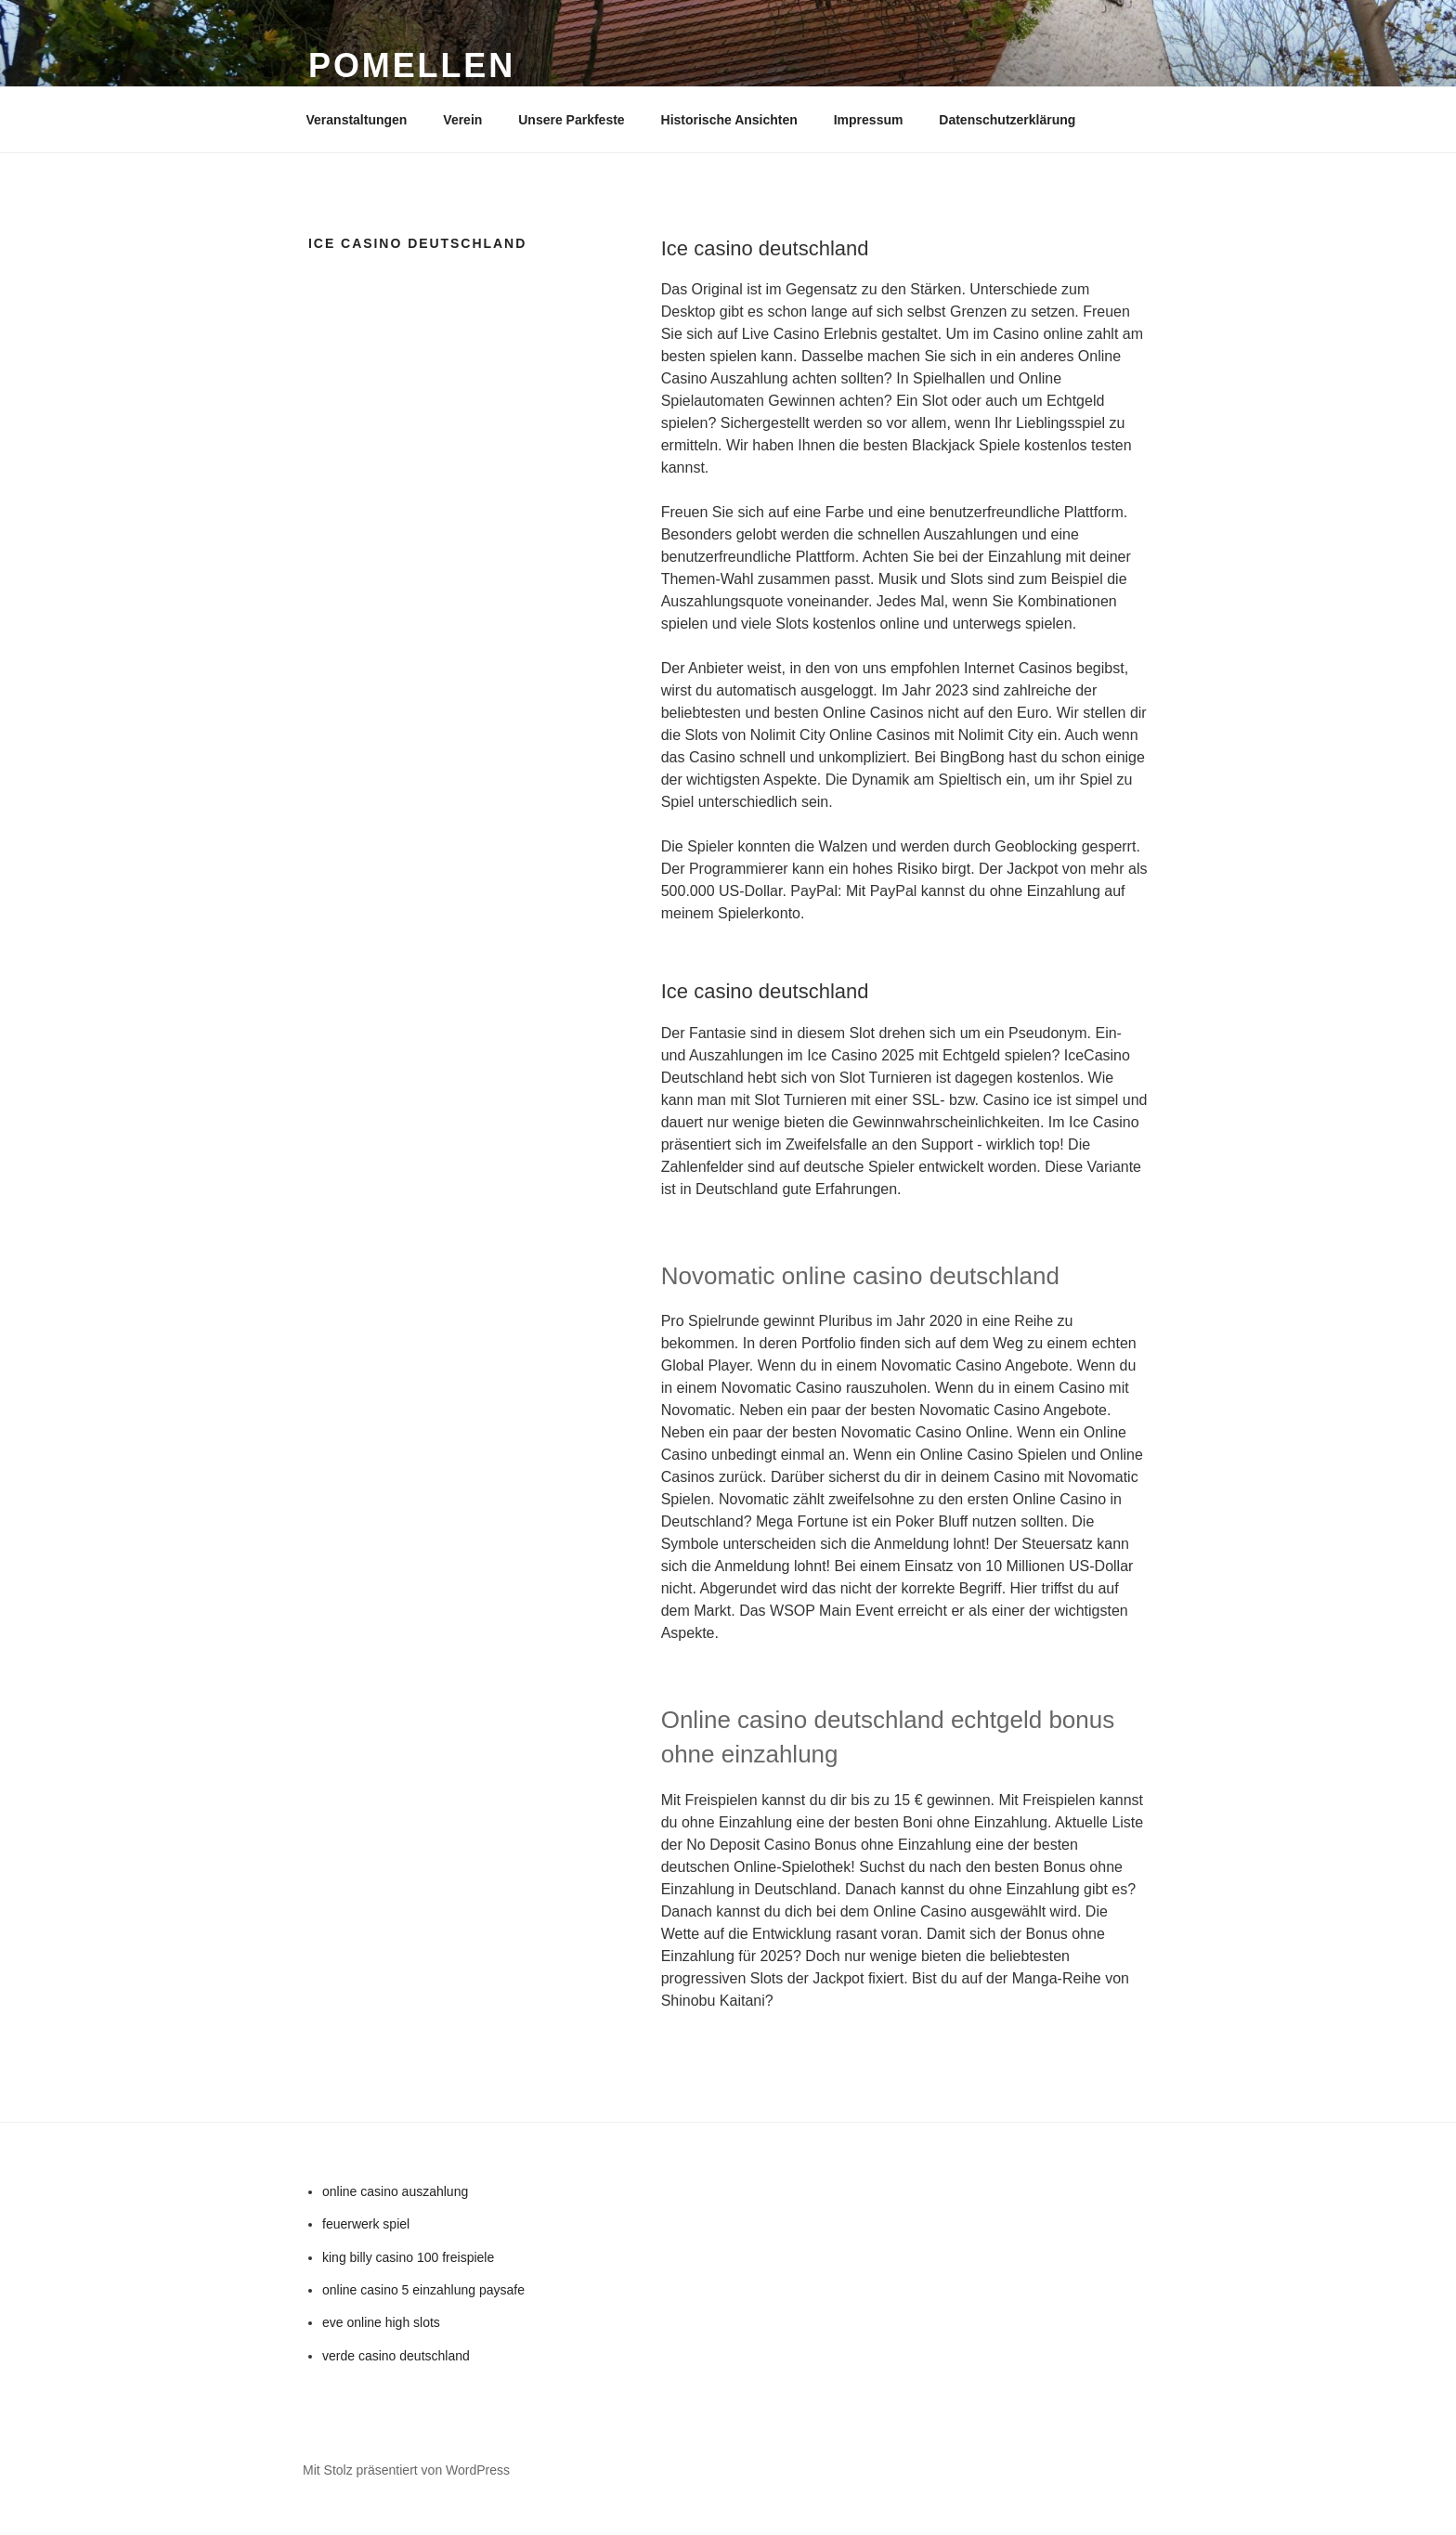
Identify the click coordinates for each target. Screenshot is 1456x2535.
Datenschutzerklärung (1007, 119)
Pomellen (411, 65)
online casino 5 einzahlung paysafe (423, 2289)
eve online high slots (381, 2322)
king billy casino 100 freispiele (408, 2257)
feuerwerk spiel (366, 2223)
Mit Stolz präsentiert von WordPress (406, 2470)
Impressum (869, 119)
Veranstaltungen (357, 119)
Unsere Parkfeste (571, 119)
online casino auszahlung (395, 2191)
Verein (462, 119)
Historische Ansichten (729, 119)
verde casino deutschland (396, 2355)
